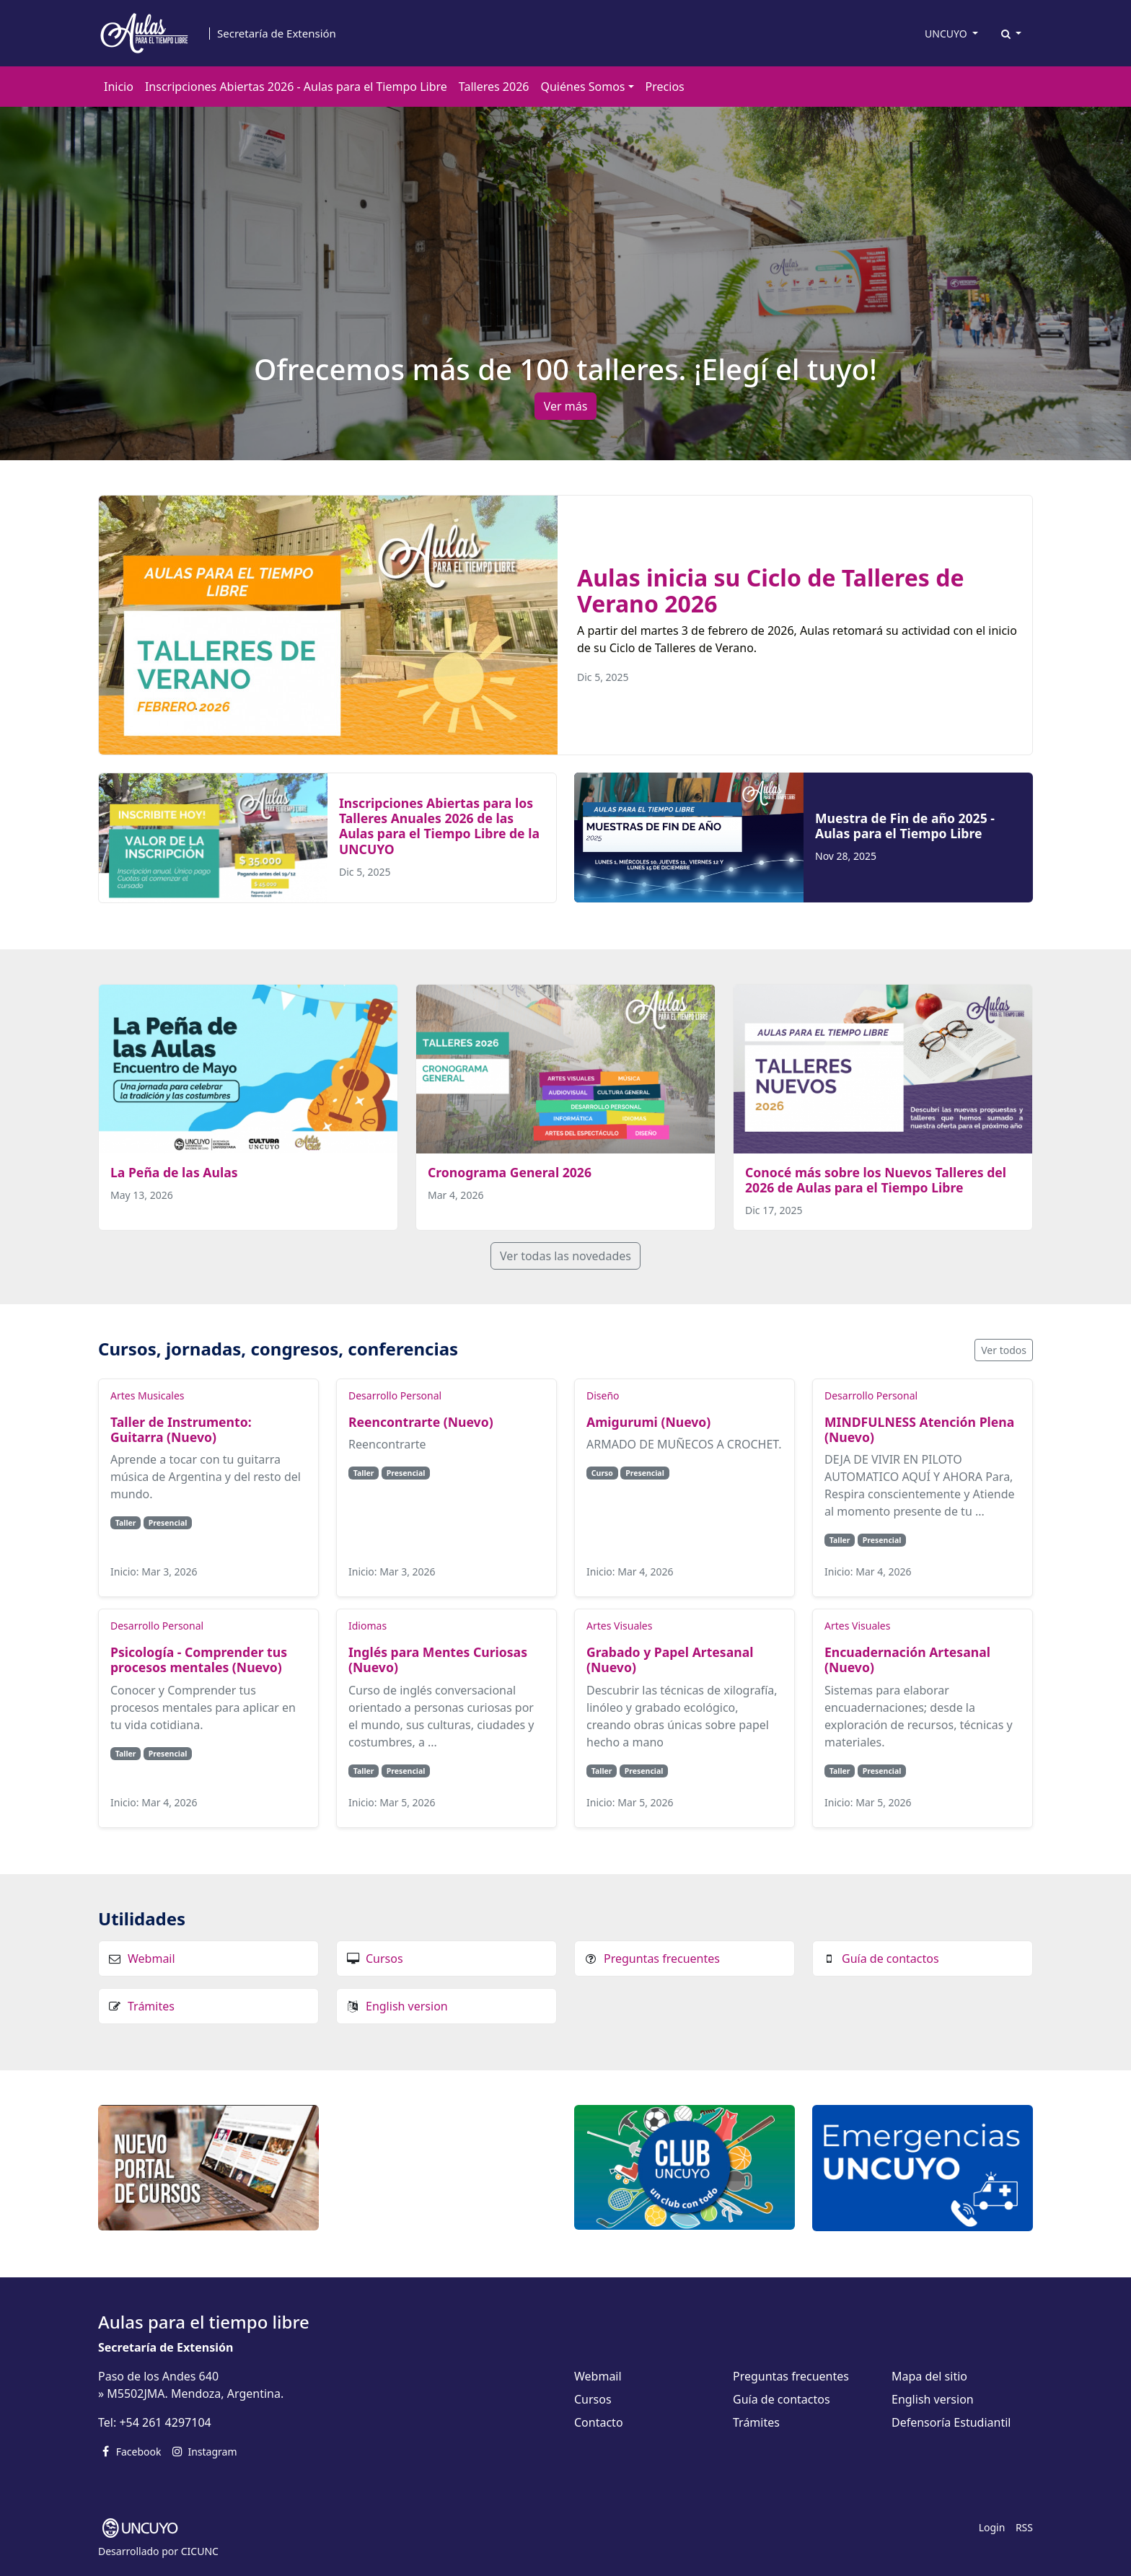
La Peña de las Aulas (174, 1172)
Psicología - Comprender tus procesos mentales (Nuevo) (198, 1659)
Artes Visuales (619, 1625)
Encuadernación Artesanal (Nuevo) (907, 1659)
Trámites (151, 2006)
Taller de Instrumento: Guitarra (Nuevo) (181, 1429)
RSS (1024, 2527)
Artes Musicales (147, 1395)
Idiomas (367, 1625)
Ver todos (1003, 1350)
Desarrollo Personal (394, 1395)
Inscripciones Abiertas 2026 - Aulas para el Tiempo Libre (296, 86)
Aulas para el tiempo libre (203, 2322)
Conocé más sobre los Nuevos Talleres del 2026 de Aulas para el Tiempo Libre (875, 1180)
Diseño (603, 1395)
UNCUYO (947, 33)
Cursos (384, 1958)
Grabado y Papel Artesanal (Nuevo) (669, 1659)
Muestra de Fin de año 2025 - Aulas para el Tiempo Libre (905, 825)
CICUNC (200, 2551)
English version (407, 2006)
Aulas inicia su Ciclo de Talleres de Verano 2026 (770, 590)
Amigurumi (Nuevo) (648, 1421)
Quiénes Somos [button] (582, 86)
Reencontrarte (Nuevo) (420, 1421)
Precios (665, 86)
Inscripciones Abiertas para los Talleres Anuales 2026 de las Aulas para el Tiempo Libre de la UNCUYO (439, 825)
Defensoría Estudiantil (951, 2422)
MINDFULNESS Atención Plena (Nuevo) (919, 1429)
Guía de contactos (890, 1958)
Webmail (151, 1958)
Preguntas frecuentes (662, 1958)
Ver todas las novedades (565, 1256)
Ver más (566, 406)
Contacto (598, 2422)
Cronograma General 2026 (509, 1172)
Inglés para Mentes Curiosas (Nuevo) (437, 1659)
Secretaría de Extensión (276, 33)
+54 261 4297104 (165, 2422)
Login (992, 2527)
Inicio (118, 86)
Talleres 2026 (494, 86)
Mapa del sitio (929, 2376)
